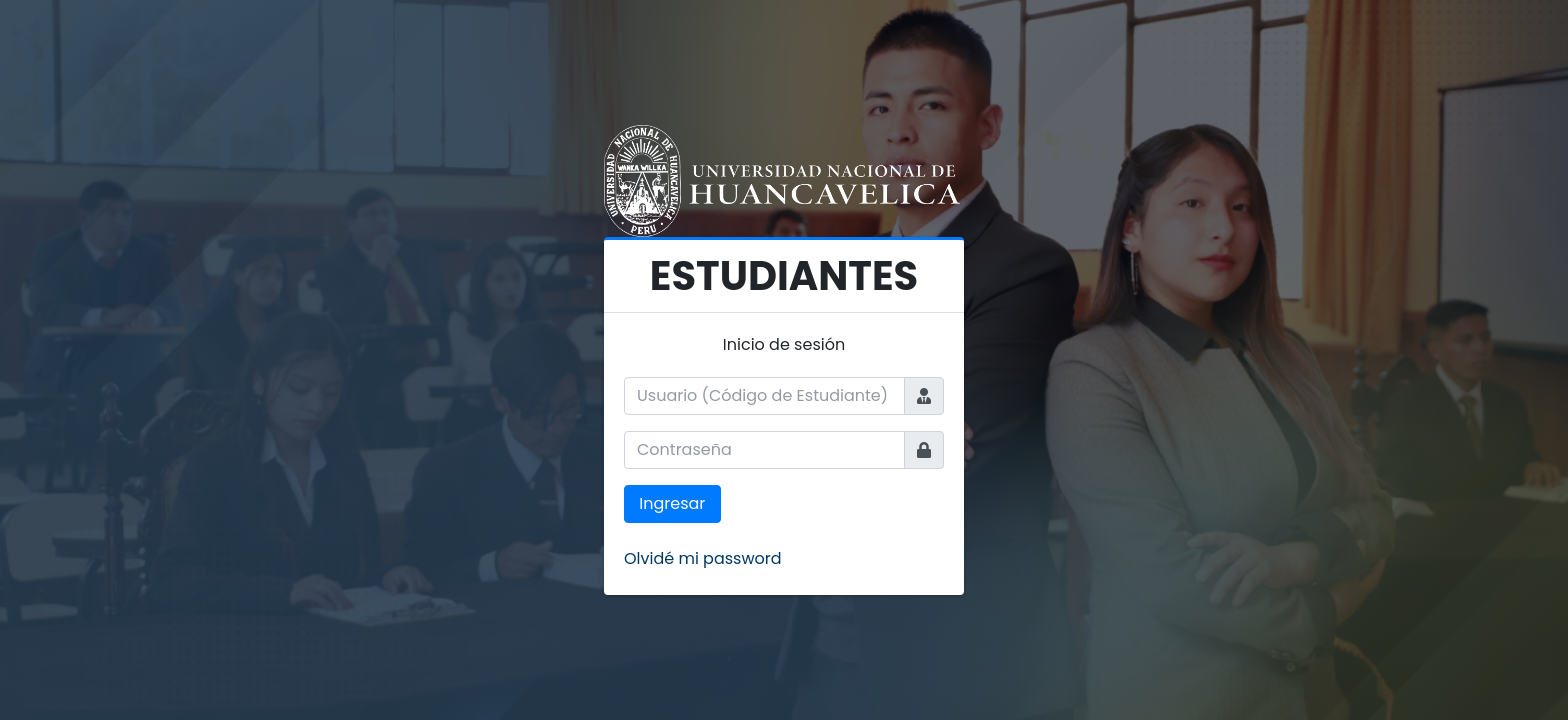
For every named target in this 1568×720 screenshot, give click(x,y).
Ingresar (672, 503)
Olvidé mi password (703, 558)
